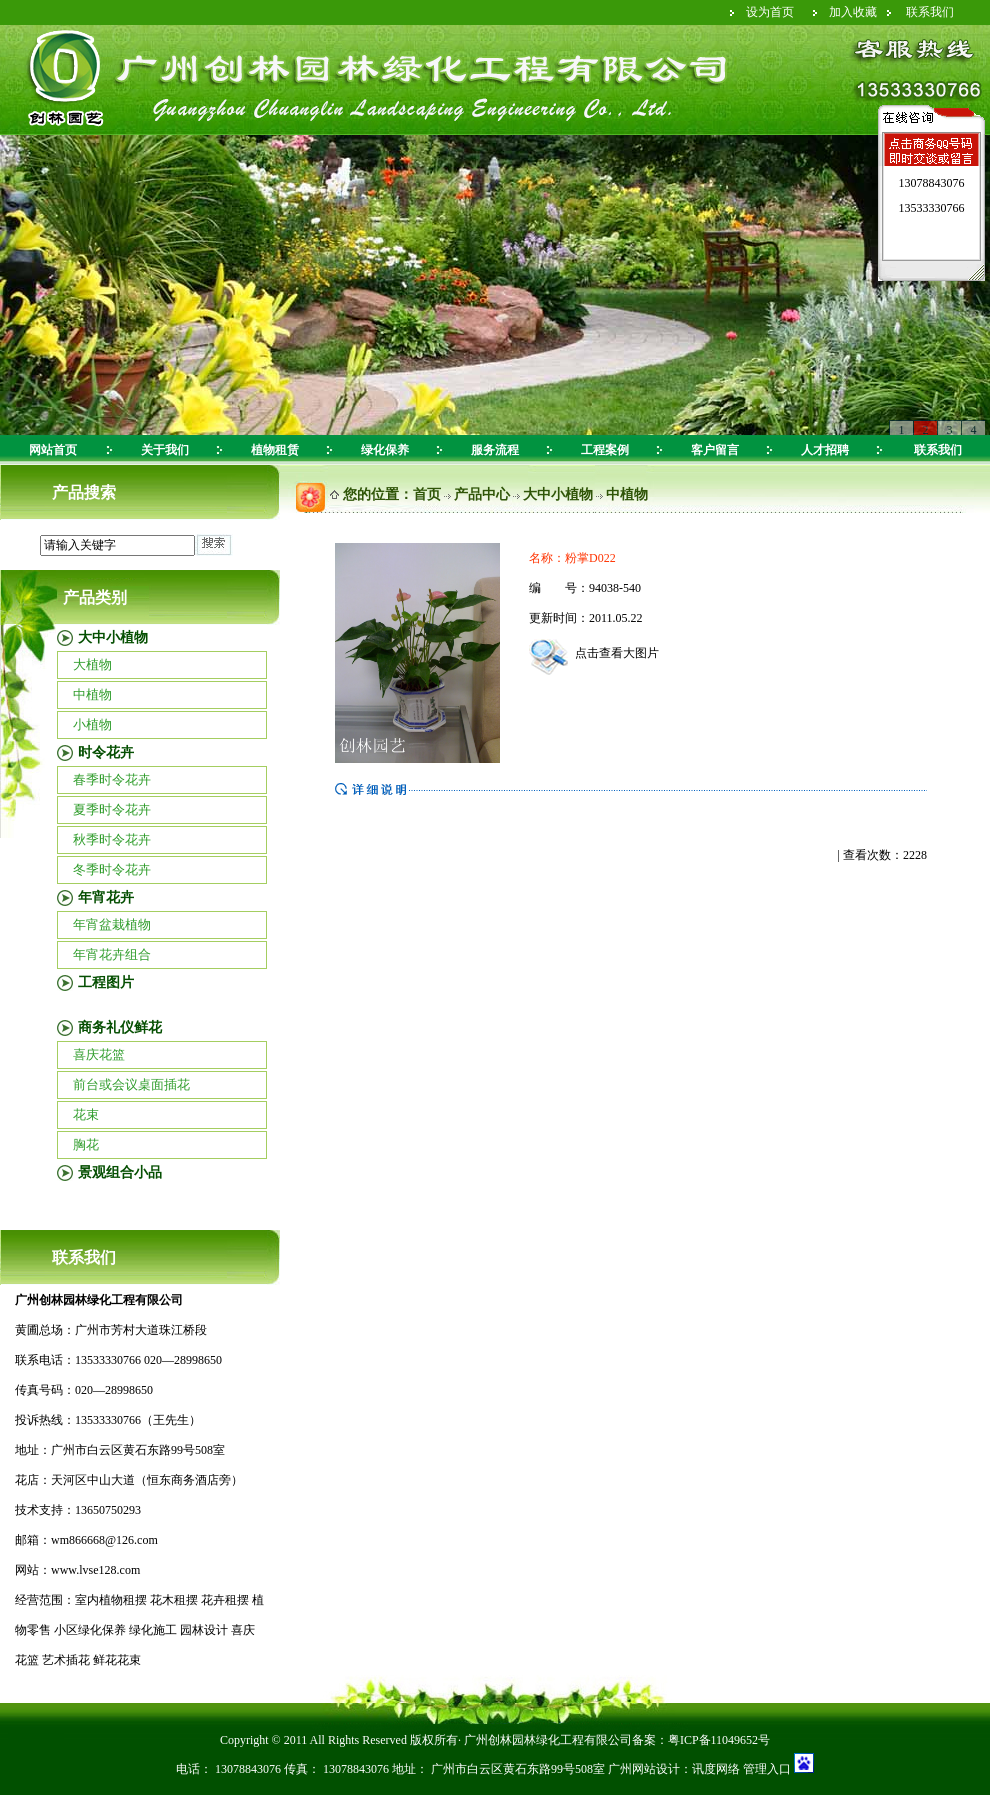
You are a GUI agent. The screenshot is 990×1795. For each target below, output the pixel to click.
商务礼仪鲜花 (120, 1027)
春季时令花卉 (112, 779)
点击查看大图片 (594, 653)
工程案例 (605, 450)
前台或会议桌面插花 (131, 1084)
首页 (427, 494)
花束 (86, 1114)
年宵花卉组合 (112, 954)
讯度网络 (716, 1769)
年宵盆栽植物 (112, 924)
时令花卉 (106, 752)
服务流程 (495, 450)
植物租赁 (275, 450)
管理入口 (765, 1769)
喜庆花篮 (99, 1054)
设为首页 (770, 12)
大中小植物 (113, 637)
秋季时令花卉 (112, 839)
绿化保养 (385, 450)
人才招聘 (825, 450)
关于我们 (165, 450)
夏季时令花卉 (112, 809)
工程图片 (106, 982)
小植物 (92, 724)
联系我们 (930, 12)
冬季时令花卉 (112, 869)
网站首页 (53, 450)
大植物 (92, 664)
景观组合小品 (120, 1172)
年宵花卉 (106, 897)
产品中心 (482, 494)
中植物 (92, 694)
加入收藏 (853, 12)
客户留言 (715, 450)
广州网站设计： (650, 1769)
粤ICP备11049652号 (719, 1740)
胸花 (86, 1144)
